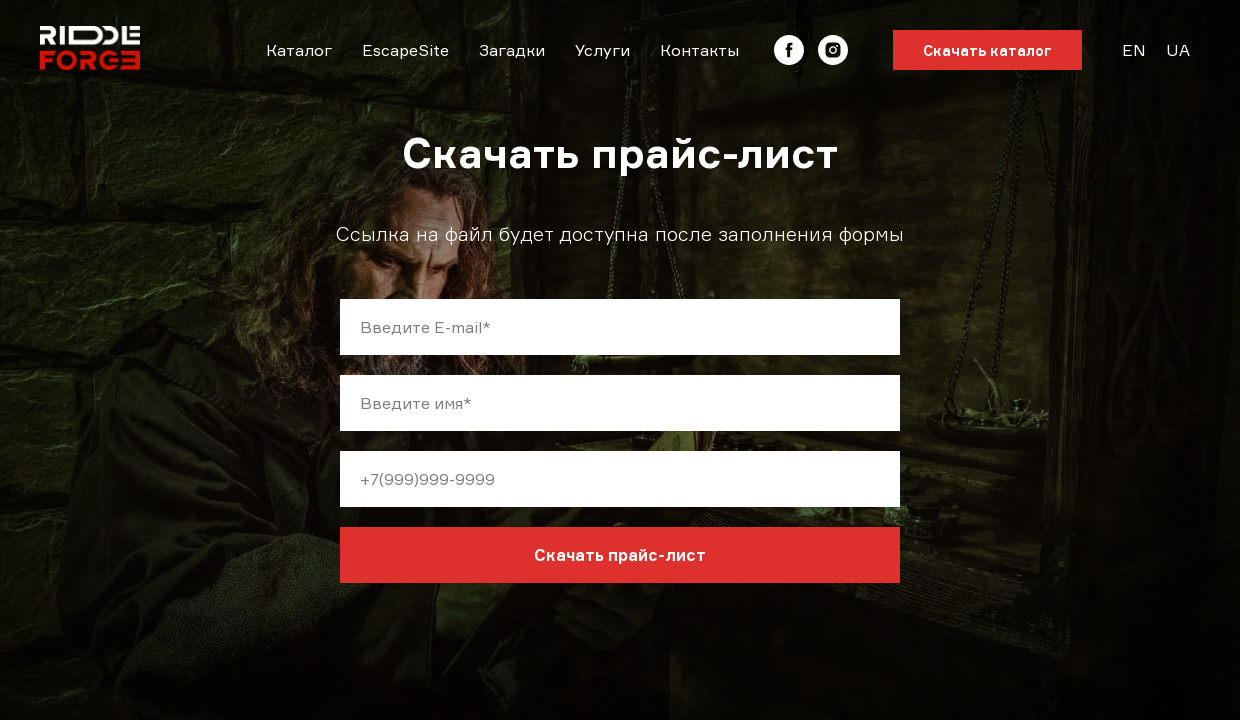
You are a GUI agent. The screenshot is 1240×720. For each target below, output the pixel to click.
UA (1178, 50)
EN (1134, 50)
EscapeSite (405, 50)
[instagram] (833, 50)
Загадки (512, 50)
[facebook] (789, 50)
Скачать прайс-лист (620, 555)
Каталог (299, 50)
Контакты (699, 50)
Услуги (602, 50)
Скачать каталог (987, 50)
